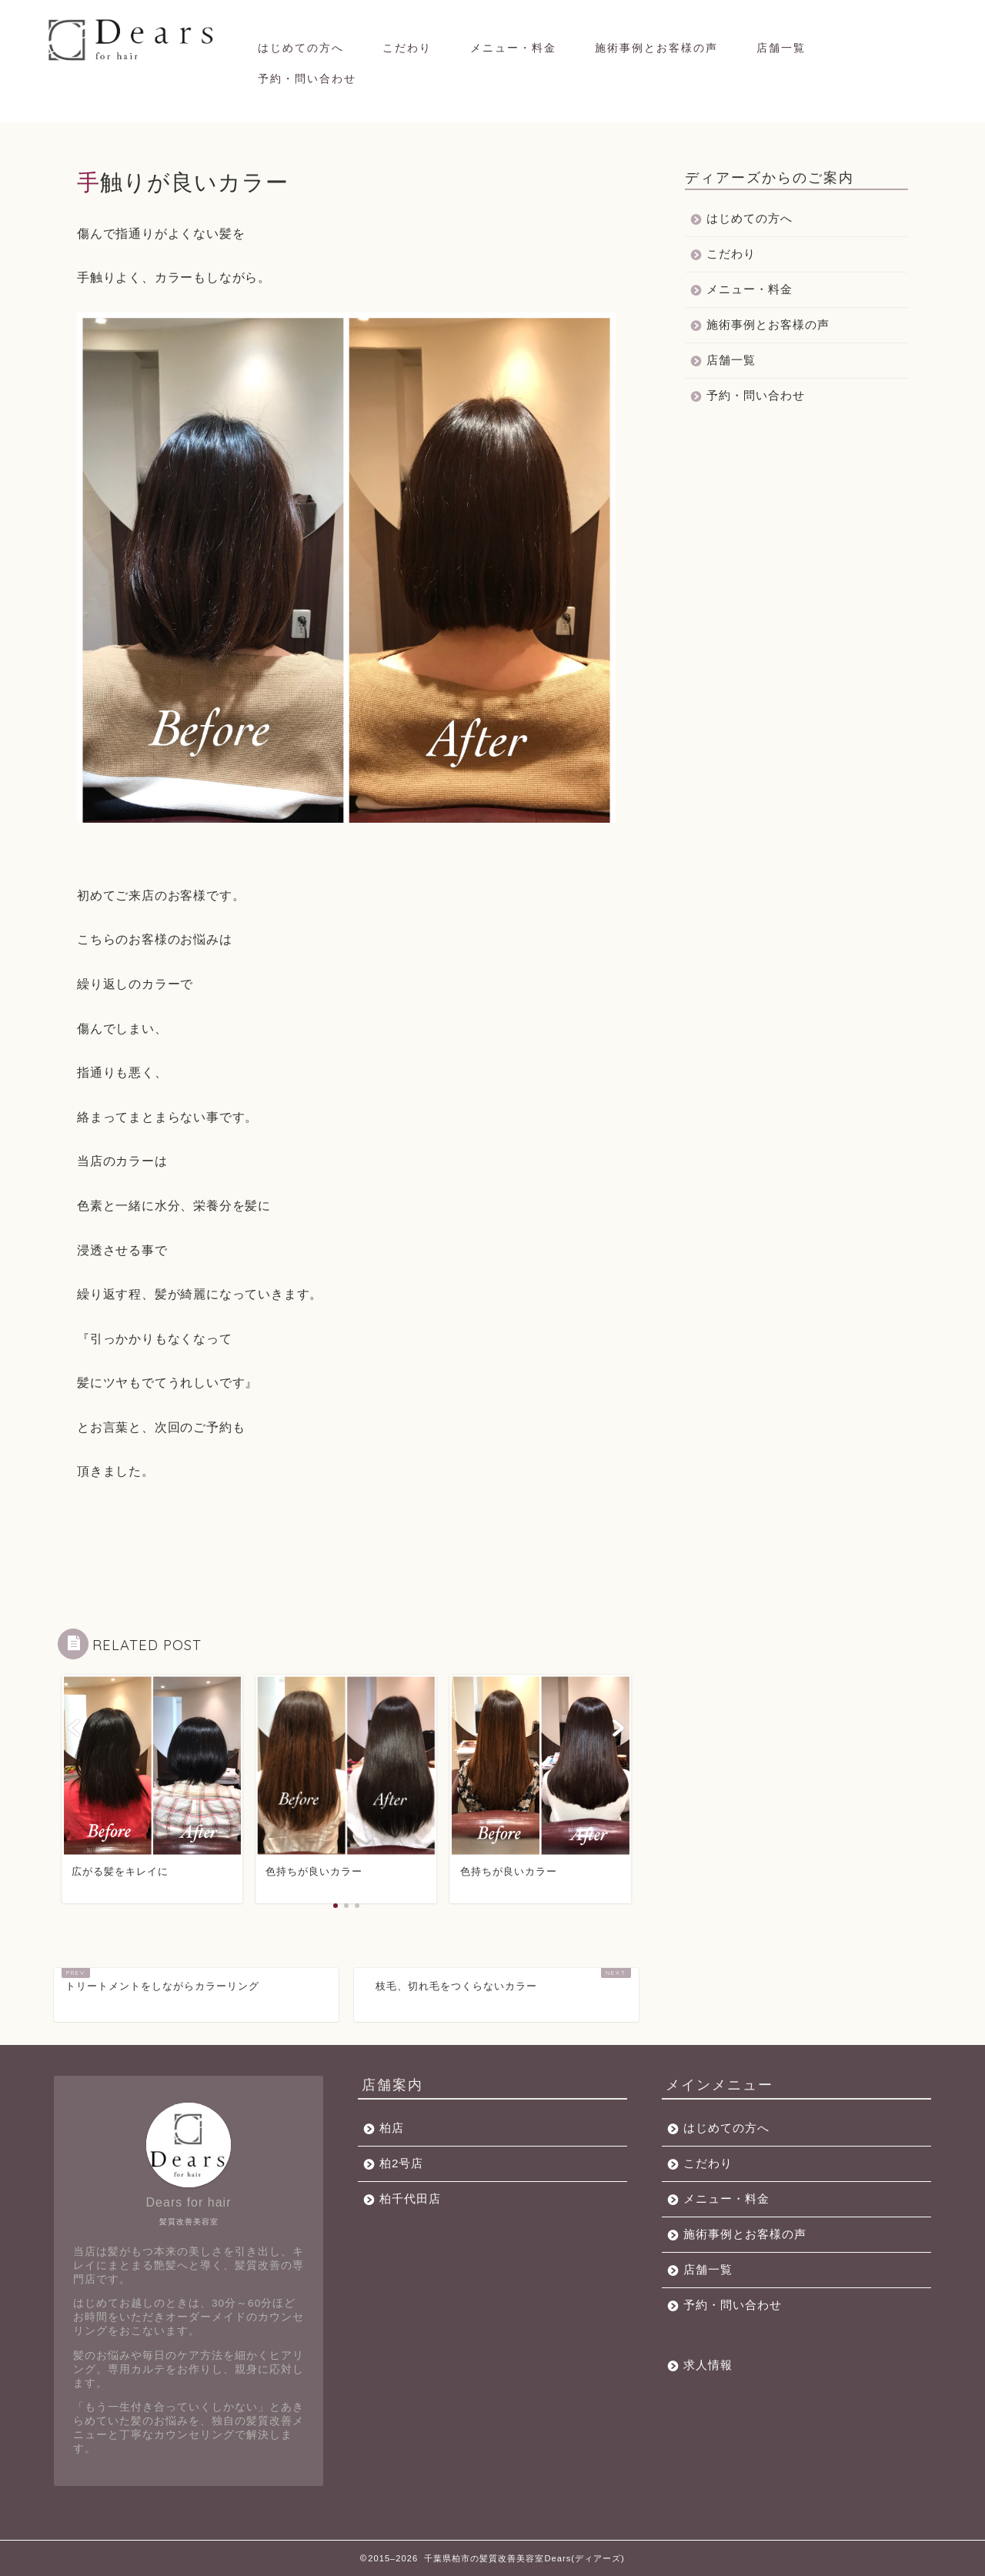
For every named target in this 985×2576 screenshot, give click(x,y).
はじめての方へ (301, 48)
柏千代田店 (410, 2198)
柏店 (391, 2127)
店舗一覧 (781, 48)
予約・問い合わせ (307, 78)
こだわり (407, 48)
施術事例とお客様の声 (656, 48)
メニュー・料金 (513, 48)
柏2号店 (401, 2163)
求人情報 (708, 2364)
